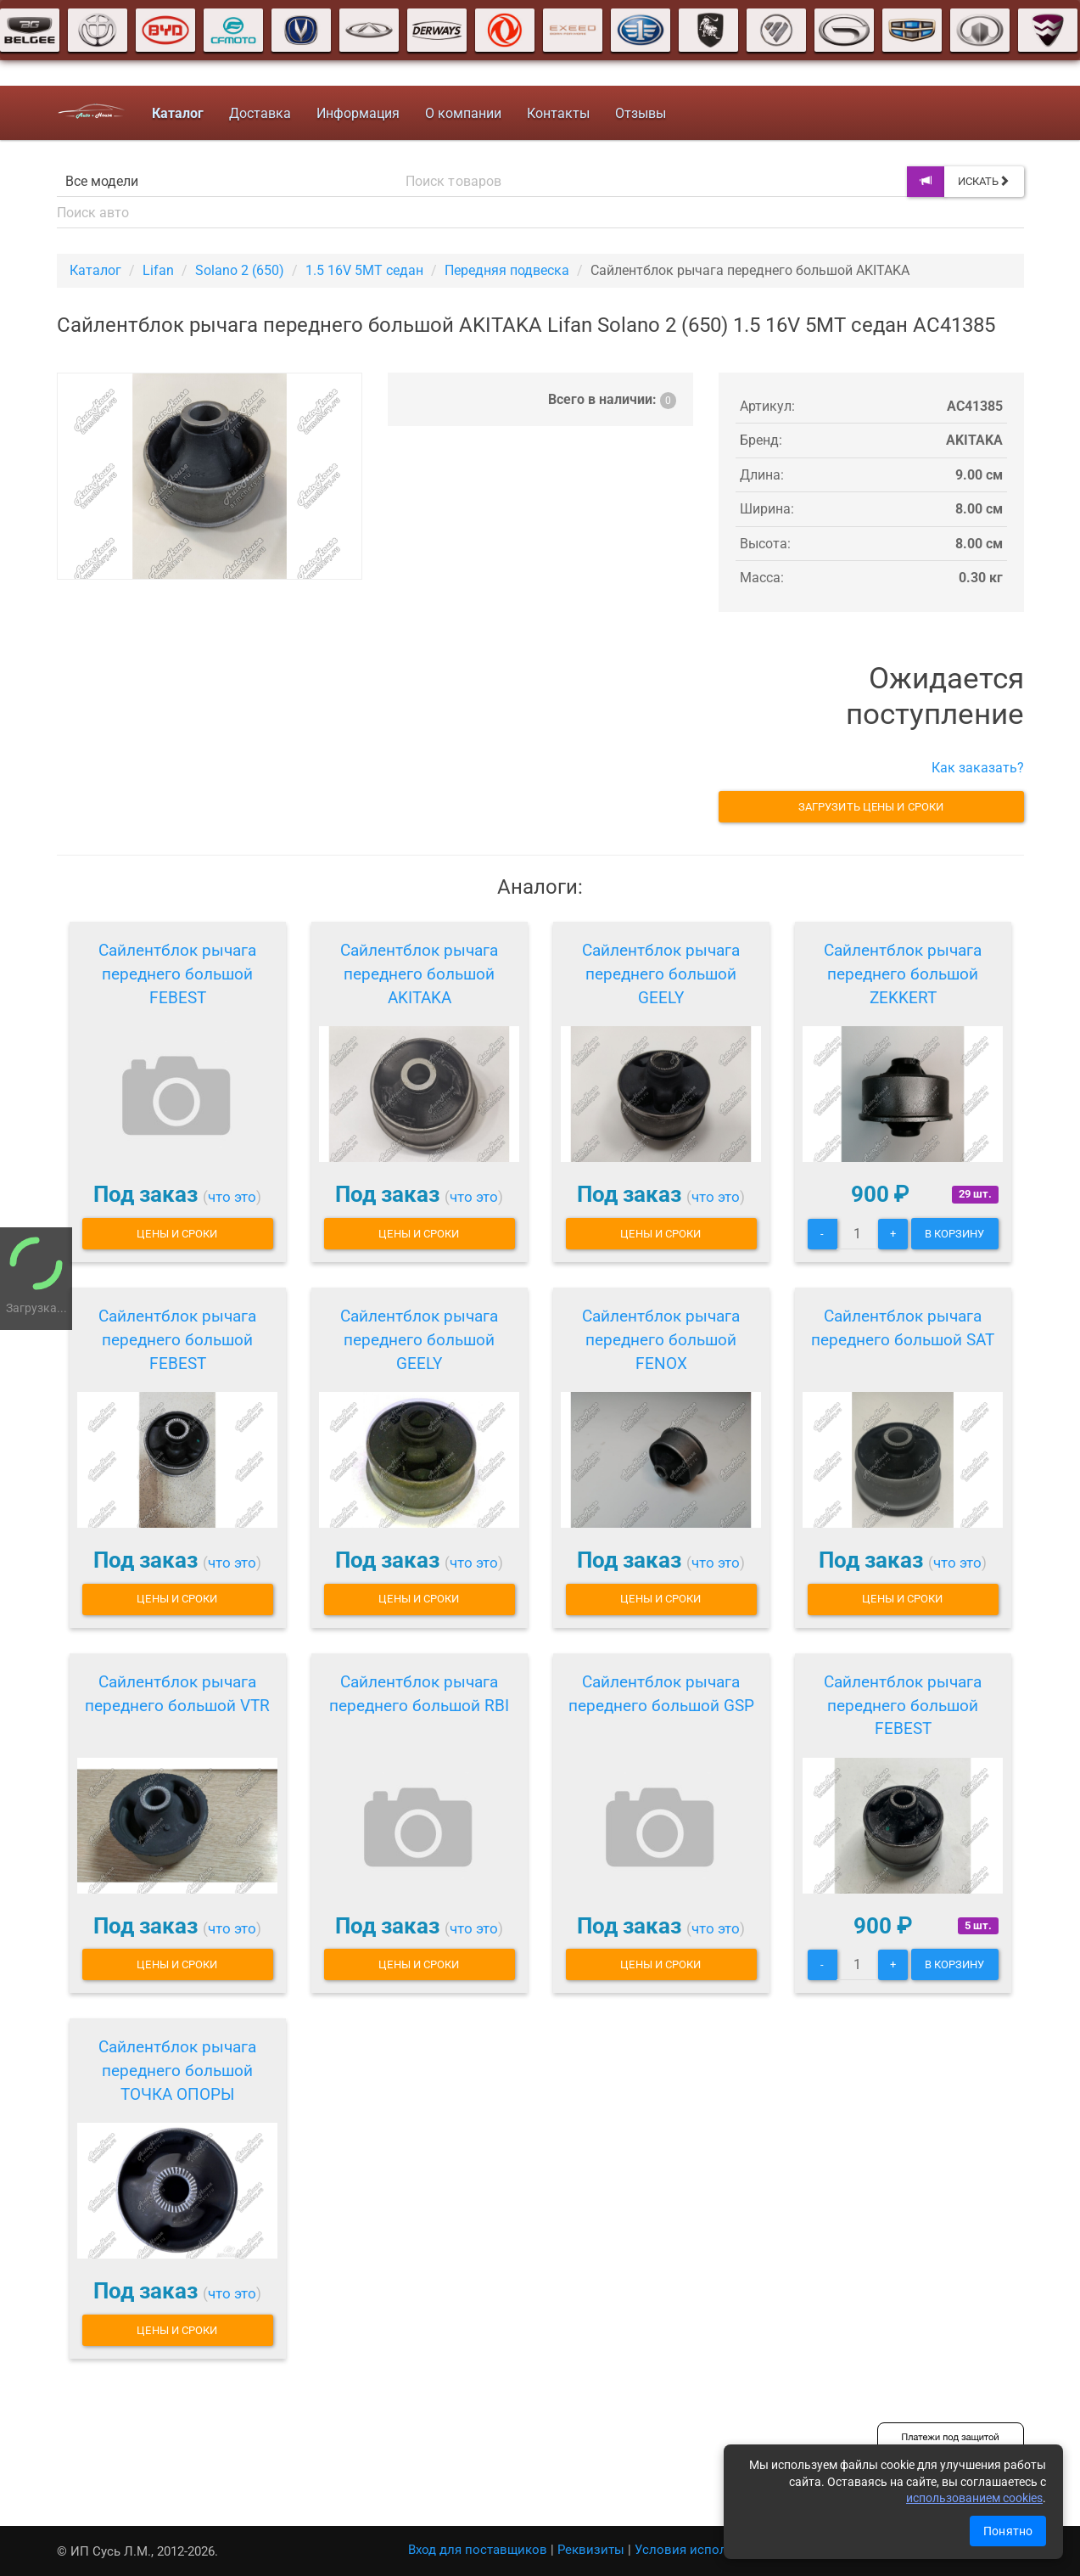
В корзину (955, 1233)
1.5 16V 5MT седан (364, 270)
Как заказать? (978, 768)
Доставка (259, 113)
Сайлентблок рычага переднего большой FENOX (661, 1339)
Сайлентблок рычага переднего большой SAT (902, 1328)
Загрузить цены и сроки (870, 806)
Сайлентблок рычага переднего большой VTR (177, 1693)
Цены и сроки (177, 1233)
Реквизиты (590, 2549)
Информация (357, 113)
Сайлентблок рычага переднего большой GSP (661, 1693)
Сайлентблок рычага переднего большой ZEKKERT (903, 973)
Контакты (557, 113)
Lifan (158, 270)
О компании (462, 113)
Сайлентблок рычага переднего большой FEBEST (177, 973)
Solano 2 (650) (239, 270)
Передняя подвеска (507, 270)
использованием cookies (974, 2498)
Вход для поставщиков (477, 2549)
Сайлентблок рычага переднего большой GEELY (661, 973)
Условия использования (710, 2549)
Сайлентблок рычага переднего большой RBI (419, 1693)
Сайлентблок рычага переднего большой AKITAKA (419, 973)
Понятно (1007, 2531)
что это (232, 1196)
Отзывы (639, 113)
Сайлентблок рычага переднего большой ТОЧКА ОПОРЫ (177, 2070)
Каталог (95, 270)
